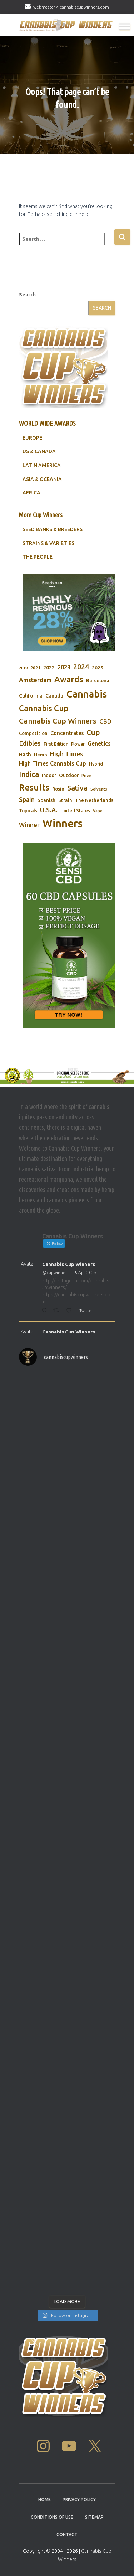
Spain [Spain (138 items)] (27, 799)
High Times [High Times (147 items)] (66, 753)
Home (44, 2499)
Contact (67, 2534)
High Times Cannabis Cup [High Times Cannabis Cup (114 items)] (52, 763)
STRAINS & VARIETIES (48, 543)
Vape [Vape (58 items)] (98, 811)
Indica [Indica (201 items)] (29, 774)
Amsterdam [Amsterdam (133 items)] (35, 680)
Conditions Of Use (52, 2517)
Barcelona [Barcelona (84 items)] (97, 680)
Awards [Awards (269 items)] (68, 679)
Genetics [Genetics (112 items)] (99, 743)
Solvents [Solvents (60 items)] (98, 789)
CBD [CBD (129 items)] (105, 721)
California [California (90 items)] (31, 696)
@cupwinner (54, 1272)
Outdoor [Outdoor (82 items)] (69, 775)
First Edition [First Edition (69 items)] (56, 744)
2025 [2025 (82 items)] (97, 667)
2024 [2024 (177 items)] (81, 667)
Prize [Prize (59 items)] (86, 775)
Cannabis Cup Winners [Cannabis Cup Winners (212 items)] (57, 720)
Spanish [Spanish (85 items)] (46, 800)
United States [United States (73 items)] (75, 810)
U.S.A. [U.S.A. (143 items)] (49, 809)
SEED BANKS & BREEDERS (53, 529)
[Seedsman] (69, 612)
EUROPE (32, 438)
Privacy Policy (79, 2499)
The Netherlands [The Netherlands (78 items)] (94, 800)
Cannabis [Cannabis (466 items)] (86, 694)
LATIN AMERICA (42, 465)
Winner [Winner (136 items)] (29, 824)
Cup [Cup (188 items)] (93, 732)
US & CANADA (39, 451)
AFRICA (31, 493)
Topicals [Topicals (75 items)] (28, 810)
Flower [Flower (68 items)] (78, 744)
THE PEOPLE (38, 557)
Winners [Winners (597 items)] (63, 823)
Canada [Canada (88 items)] (54, 696)
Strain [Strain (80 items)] (65, 800)
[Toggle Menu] (124, 26)
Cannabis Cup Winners (68, 1264)
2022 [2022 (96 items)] (49, 667)
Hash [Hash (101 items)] (25, 754)
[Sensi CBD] (69, 935)
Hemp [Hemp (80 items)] (40, 754)
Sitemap (94, 2517)
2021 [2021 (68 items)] (35, 667)
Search (27, 294)
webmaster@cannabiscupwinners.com (71, 7)
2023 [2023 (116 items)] (64, 667)
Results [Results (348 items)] (34, 787)
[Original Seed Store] (67, 1075)
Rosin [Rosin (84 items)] (58, 789)
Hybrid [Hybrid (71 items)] (96, 764)
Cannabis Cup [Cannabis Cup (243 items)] (44, 708)
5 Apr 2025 (85, 1272)
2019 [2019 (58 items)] (23, 668)
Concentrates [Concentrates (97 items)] (67, 733)
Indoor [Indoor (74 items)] (49, 775)
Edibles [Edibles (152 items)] (30, 743)
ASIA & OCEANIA (42, 479)
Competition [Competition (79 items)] (33, 733)
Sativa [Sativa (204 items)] (77, 788)
